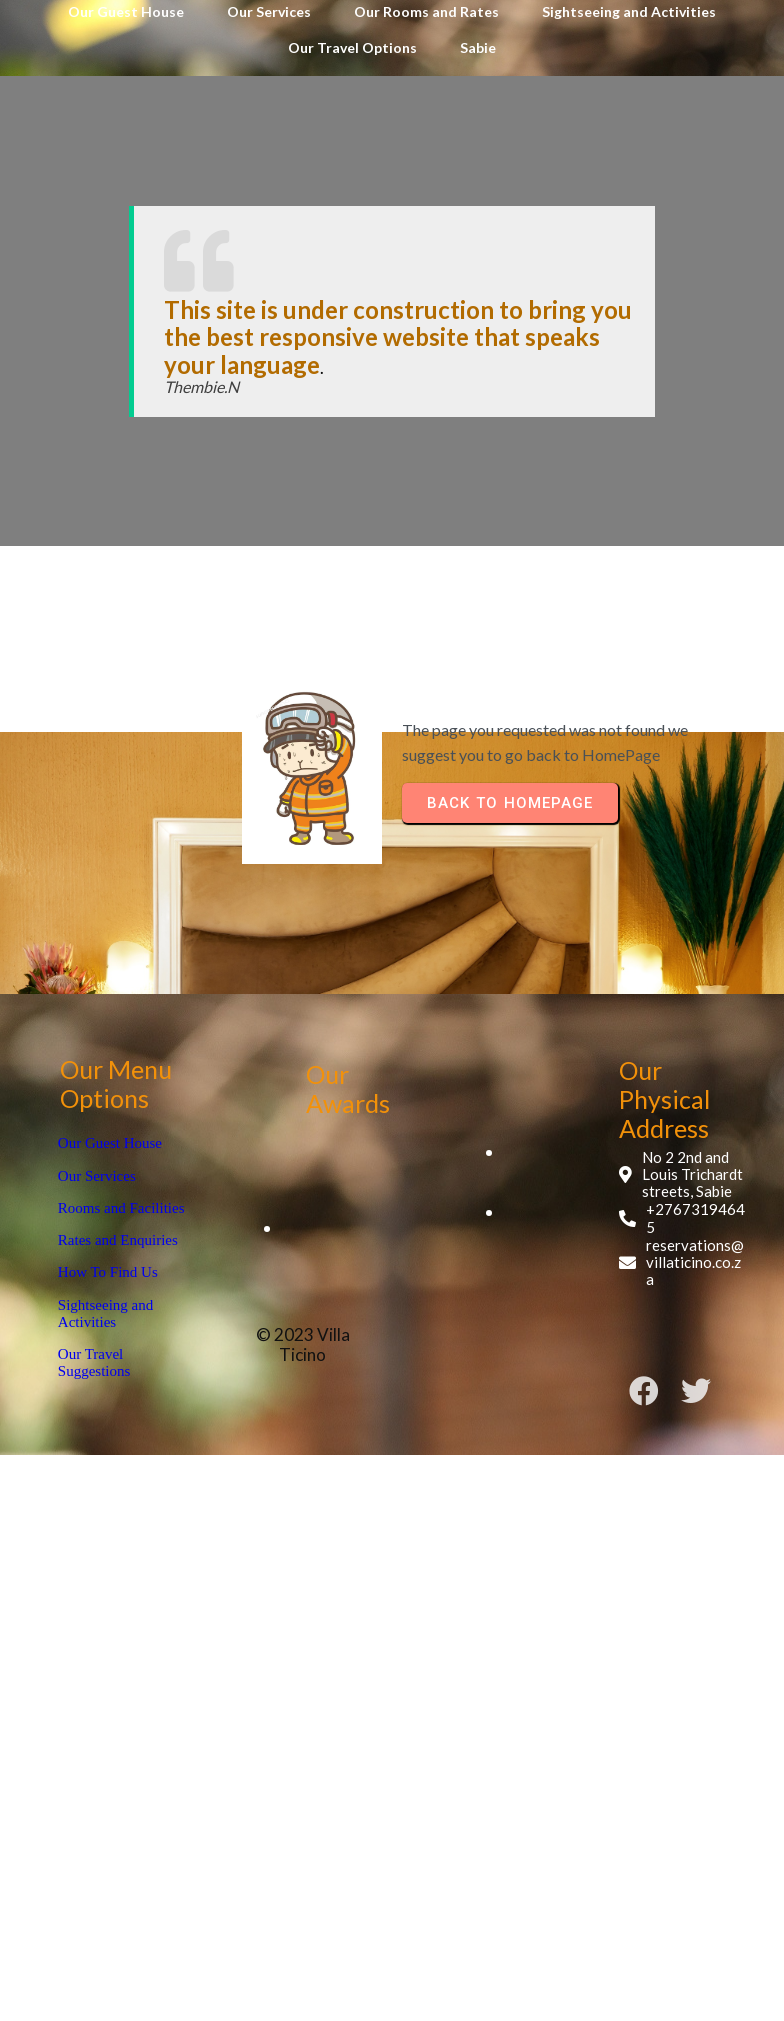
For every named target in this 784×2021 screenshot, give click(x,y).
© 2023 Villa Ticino (378, 1298)
